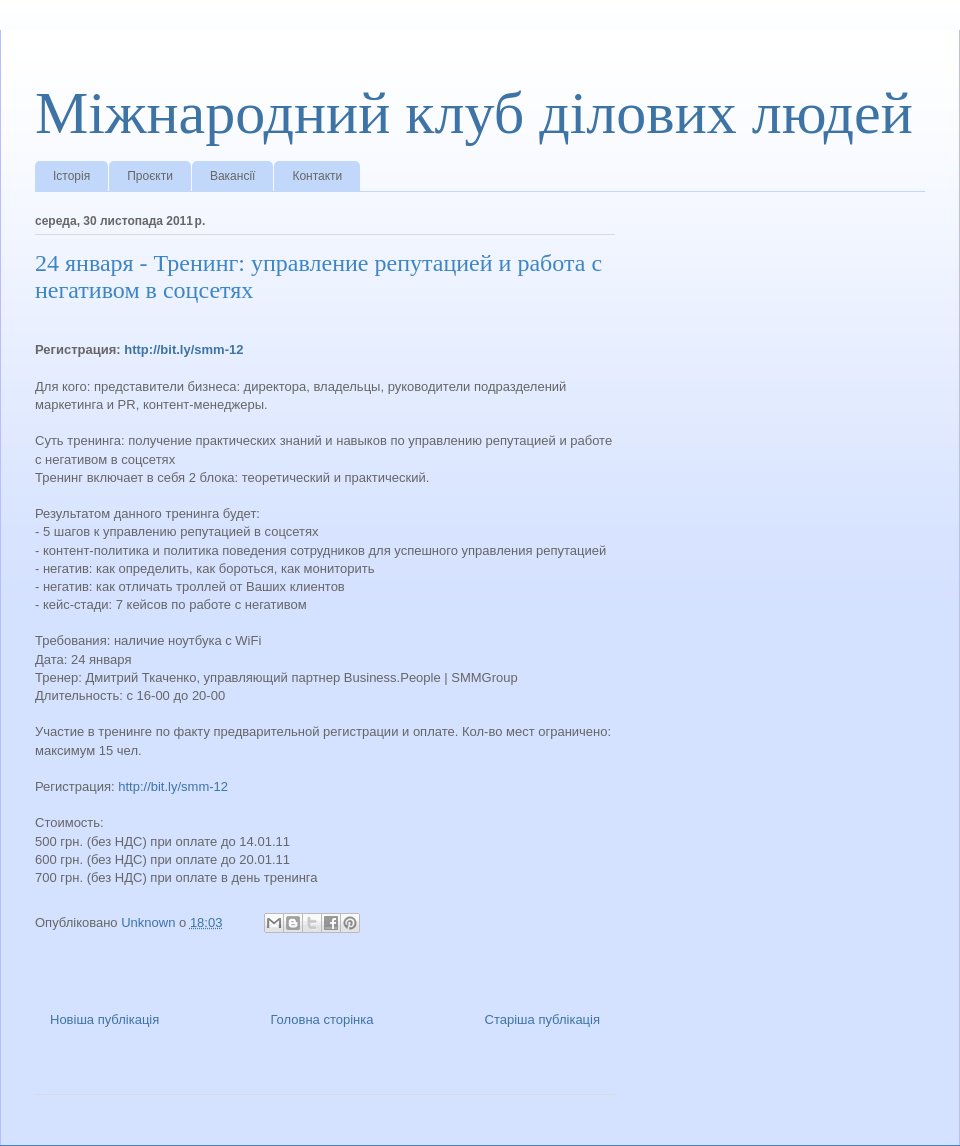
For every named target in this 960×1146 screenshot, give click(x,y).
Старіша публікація (542, 1019)
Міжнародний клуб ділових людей (474, 113)
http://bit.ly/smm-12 (183, 349)
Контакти (317, 176)
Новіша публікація (104, 1019)
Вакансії (233, 176)
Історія (71, 176)
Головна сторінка (321, 1019)
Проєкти (150, 176)
